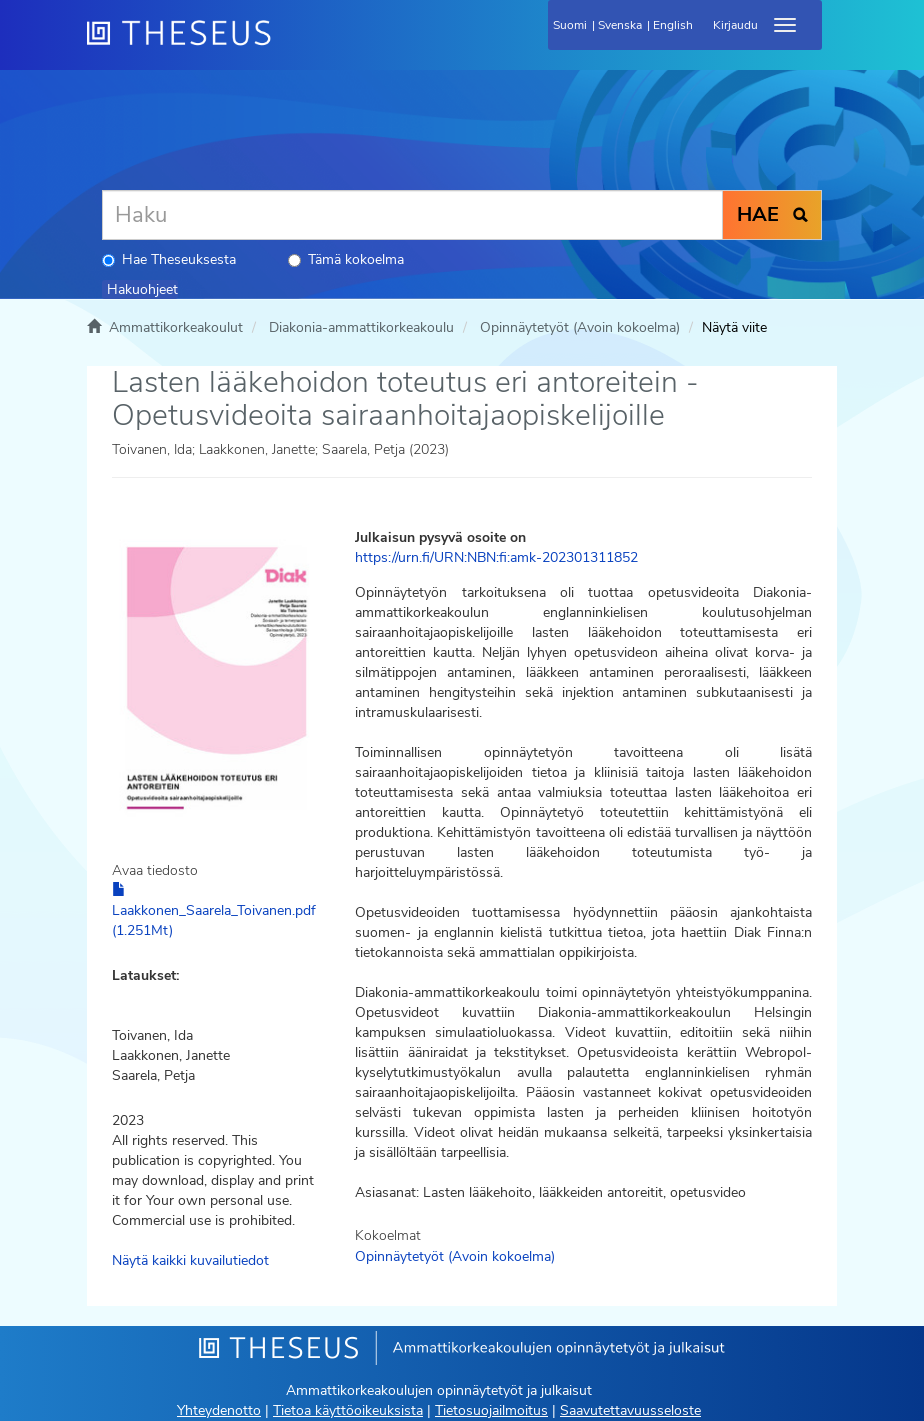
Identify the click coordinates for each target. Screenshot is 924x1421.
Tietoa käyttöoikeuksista (348, 1410)
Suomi (570, 25)
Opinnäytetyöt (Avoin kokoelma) (580, 327)
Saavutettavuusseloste (630, 1410)
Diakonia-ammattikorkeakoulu (361, 327)
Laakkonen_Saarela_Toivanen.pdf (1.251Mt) (214, 911)
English (673, 25)
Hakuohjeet (142, 289)
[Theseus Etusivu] (287, 45)
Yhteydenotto (219, 1410)
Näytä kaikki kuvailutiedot (190, 1260)
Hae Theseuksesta (169, 259)
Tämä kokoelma (346, 259)
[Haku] (412, 215)
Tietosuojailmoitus (491, 1410)
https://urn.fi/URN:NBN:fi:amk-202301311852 (496, 557)
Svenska (620, 25)
